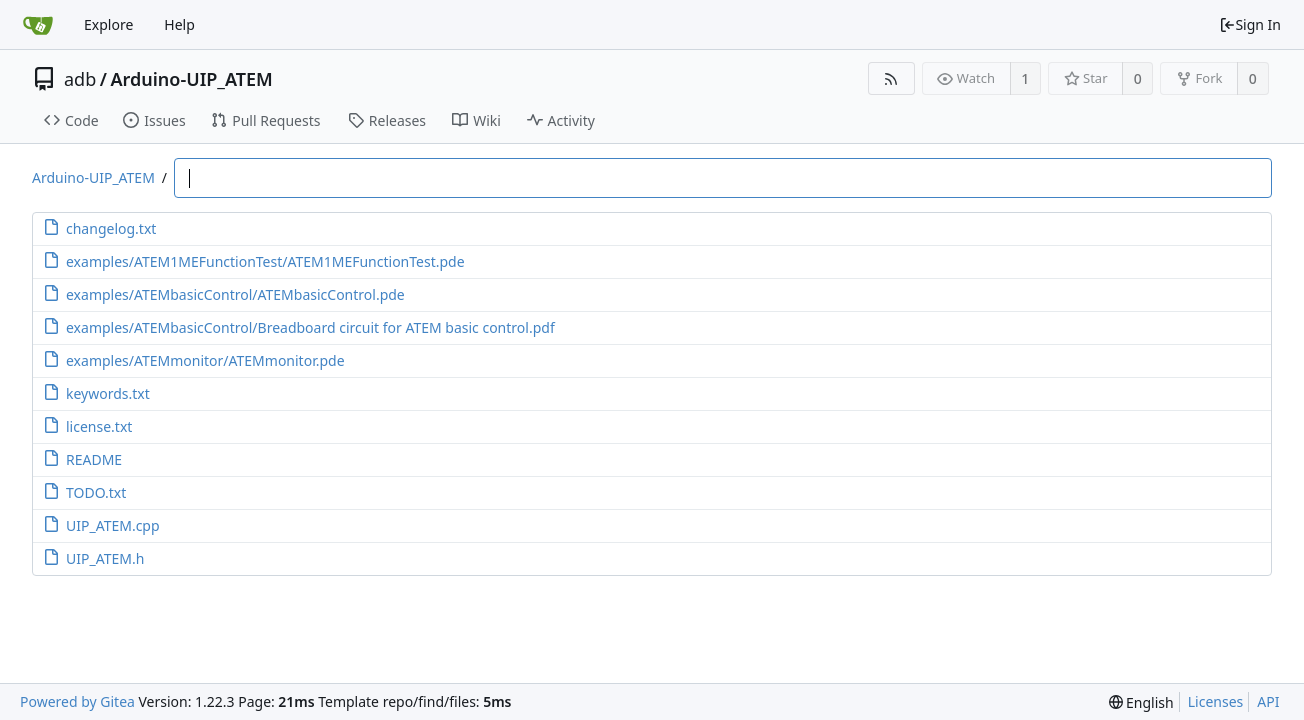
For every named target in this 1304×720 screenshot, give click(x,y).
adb (80, 79)
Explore (108, 24)
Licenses (1216, 701)
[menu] (1141, 702)
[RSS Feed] (891, 78)
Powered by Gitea (77, 701)
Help (179, 24)
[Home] (38, 25)
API (1268, 701)
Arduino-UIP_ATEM (191, 79)
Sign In (1250, 24)
